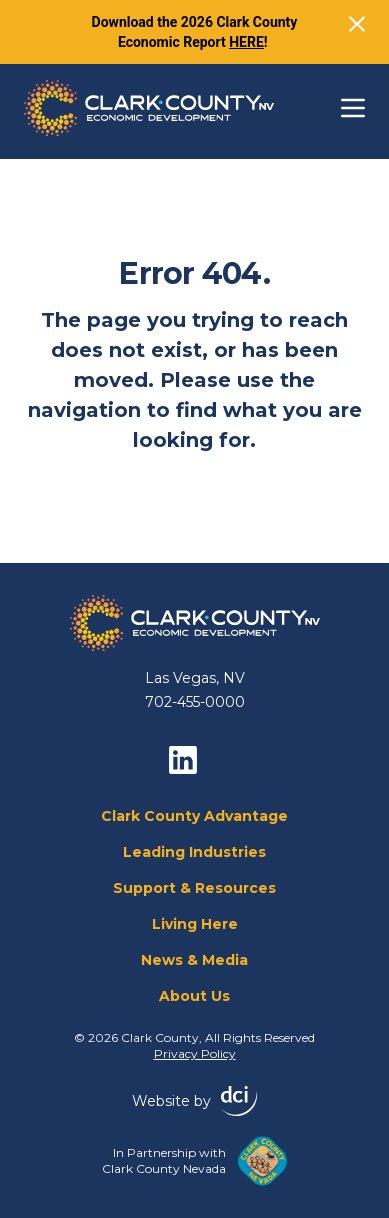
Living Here (195, 924)
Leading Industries (194, 852)
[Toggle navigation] (353, 108)
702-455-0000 (195, 702)
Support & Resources (194, 888)
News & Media (194, 960)
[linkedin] (183, 760)
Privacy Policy (195, 1053)
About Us (194, 996)
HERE (246, 42)
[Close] (357, 24)
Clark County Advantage (194, 816)
